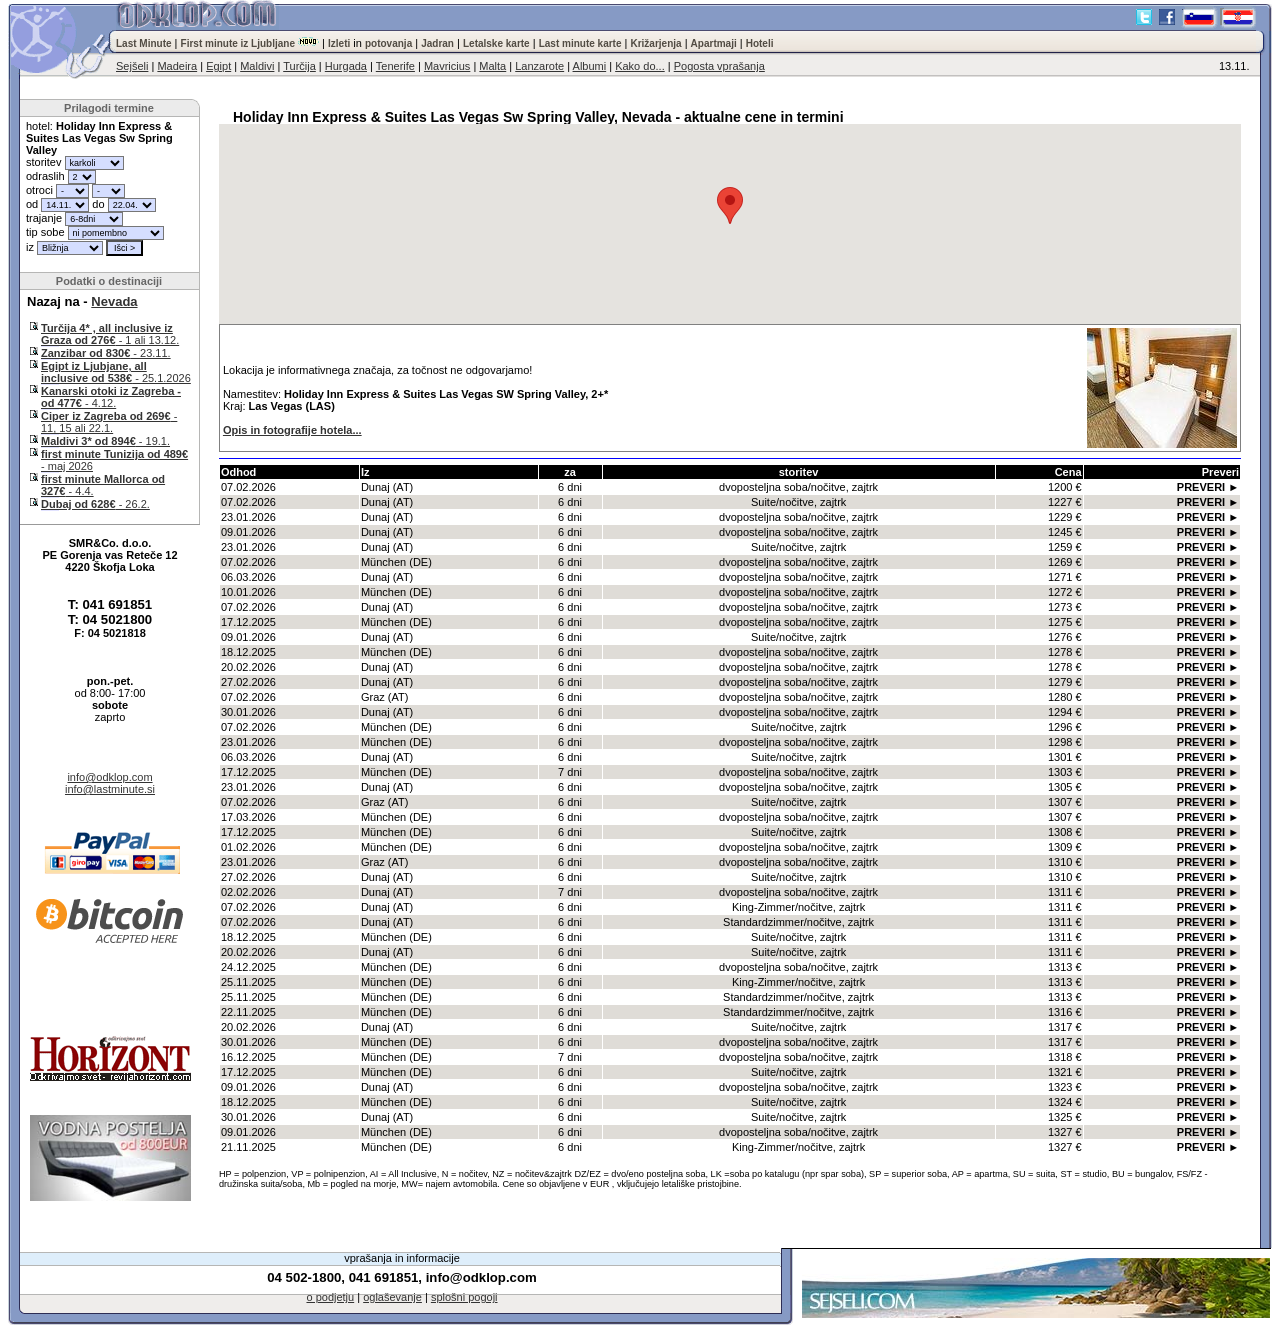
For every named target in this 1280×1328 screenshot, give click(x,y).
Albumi (590, 66)
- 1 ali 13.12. (110, 334)
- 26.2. (95, 504)
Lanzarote (539, 66)
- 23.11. (106, 353)
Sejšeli (132, 66)
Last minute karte (580, 43)
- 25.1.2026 (116, 372)
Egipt (218, 66)
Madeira (177, 66)
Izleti (339, 43)
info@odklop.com (109, 777)
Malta (492, 66)
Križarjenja (655, 43)
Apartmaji (714, 43)
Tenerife (395, 66)
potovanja (388, 43)
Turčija (299, 66)
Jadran (437, 43)
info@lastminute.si (110, 789)
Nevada (114, 301)
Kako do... (640, 66)
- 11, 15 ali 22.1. (109, 422)
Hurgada (346, 66)
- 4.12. (111, 397)
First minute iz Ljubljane (238, 43)
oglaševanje (392, 1297)
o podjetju (330, 1297)
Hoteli (760, 43)
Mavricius (447, 66)
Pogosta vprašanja (719, 66)
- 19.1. (105, 441)
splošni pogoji (464, 1297)
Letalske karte (496, 43)
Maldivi (257, 66)
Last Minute (144, 43)
